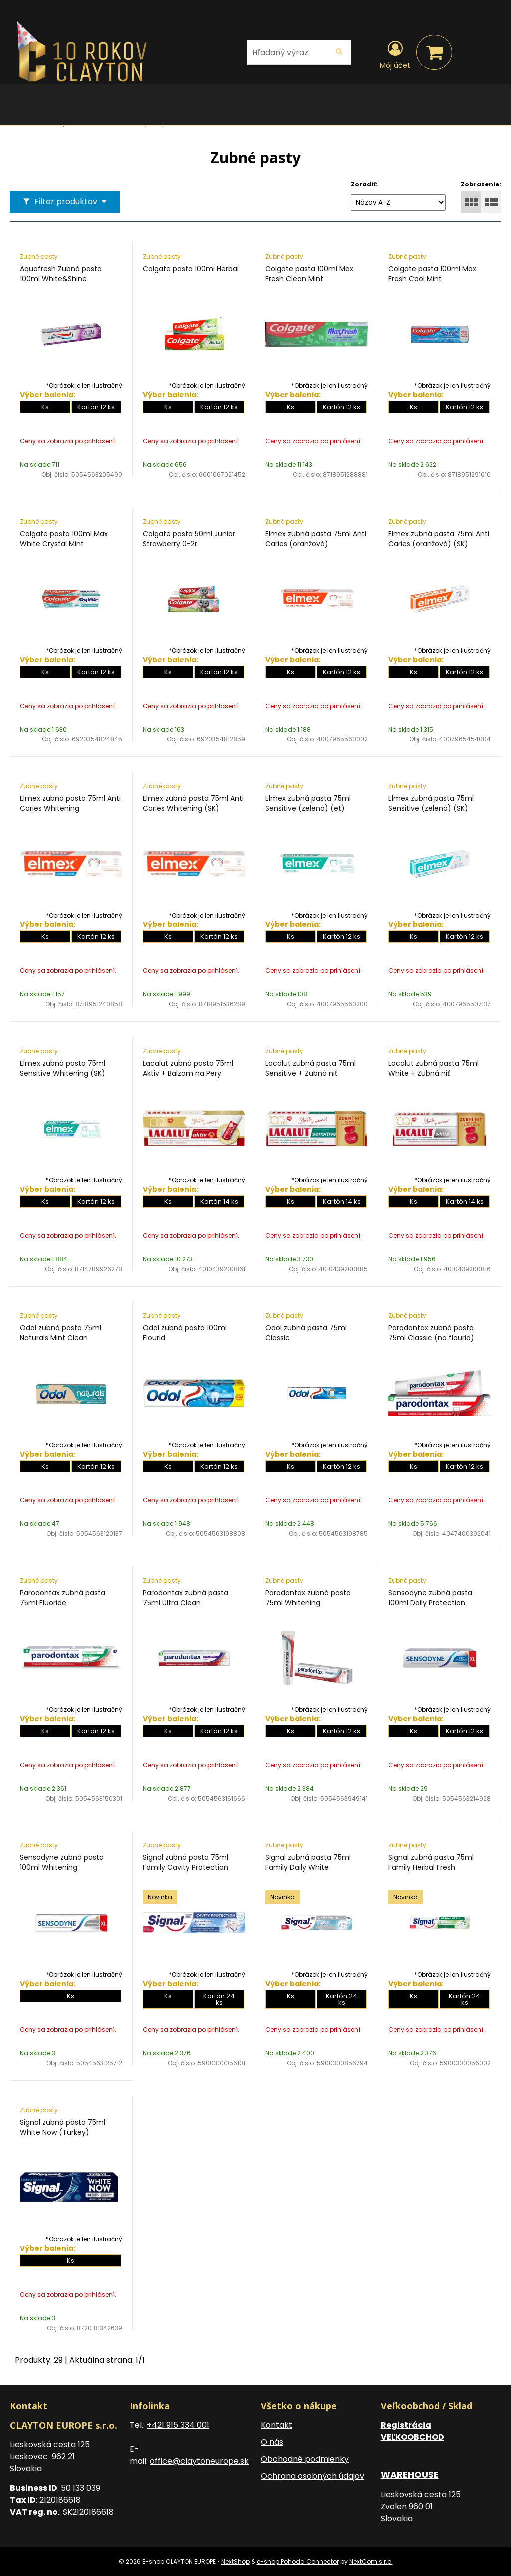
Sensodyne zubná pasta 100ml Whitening (62, 1862)
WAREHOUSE (410, 2474)
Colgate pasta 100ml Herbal (191, 269)
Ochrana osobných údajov (312, 2476)
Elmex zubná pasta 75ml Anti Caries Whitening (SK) (193, 803)
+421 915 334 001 (178, 2425)
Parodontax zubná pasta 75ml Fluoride (62, 1598)
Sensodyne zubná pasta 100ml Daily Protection (430, 1598)
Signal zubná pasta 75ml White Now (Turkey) (62, 2127)
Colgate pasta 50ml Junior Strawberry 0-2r (189, 539)
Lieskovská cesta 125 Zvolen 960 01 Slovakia (421, 2506)
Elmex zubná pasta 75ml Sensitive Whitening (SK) (62, 1068)
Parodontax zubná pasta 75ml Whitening (308, 1598)
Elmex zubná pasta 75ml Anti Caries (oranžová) (315, 539)
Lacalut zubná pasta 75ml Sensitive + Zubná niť (310, 1068)
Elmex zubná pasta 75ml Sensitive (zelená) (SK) (431, 803)
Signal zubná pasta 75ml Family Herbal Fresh (431, 1862)
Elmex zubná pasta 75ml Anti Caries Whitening (70, 803)
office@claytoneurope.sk (199, 2461)
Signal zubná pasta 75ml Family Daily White (308, 1862)
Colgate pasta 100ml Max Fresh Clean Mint (309, 274)
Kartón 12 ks (96, 407)
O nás (272, 2442)
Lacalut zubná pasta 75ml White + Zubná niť (433, 1068)
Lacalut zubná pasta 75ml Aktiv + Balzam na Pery (188, 1068)
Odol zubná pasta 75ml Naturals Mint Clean (60, 1333)
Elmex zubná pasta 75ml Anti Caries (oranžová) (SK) (438, 539)
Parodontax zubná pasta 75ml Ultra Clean (185, 1598)
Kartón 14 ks (219, 1201)
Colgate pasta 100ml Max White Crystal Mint (64, 539)
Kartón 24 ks (219, 1999)
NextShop (235, 2561)
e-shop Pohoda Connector (298, 2561)
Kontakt (276, 2425)
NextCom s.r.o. (371, 2561)
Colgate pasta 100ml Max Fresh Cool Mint (432, 274)
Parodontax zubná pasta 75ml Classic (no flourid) (431, 1333)
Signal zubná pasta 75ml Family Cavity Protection (185, 1862)
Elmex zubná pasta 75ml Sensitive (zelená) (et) (308, 803)
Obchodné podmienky (305, 2459)
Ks (45, 407)
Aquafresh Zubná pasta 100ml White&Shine (61, 274)
